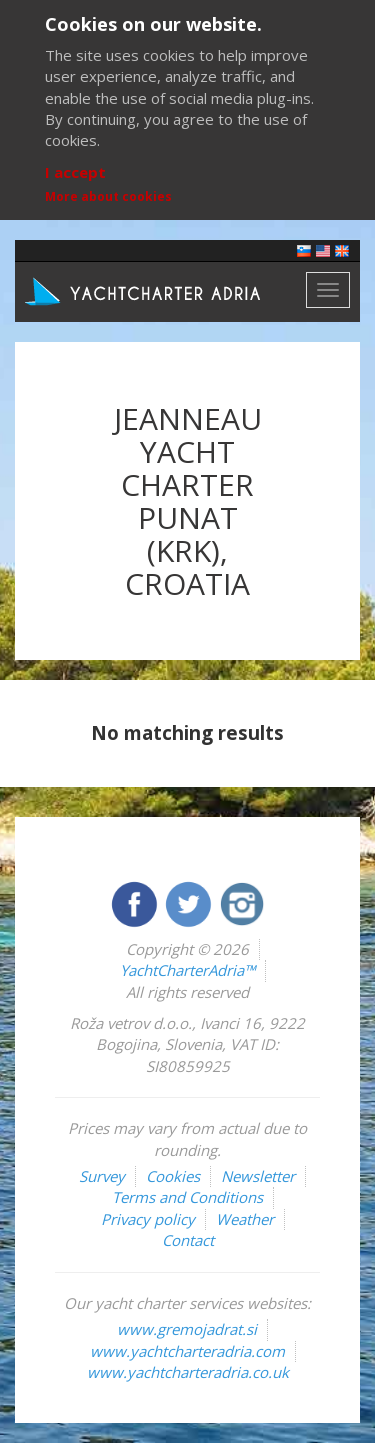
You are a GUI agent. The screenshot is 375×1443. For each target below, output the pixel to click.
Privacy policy (148, 1219)
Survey (102, 1176)
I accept (75, 172)
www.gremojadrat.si (187, 1329)
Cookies (173, 1176)
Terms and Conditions (187, 1197)
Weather (245, 1219)
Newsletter (258, 1176)
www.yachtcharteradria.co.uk (188, 1372)
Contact (188, 1240)
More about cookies (108, 196)
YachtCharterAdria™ (187, 970)
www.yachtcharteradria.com (187, 1351)
